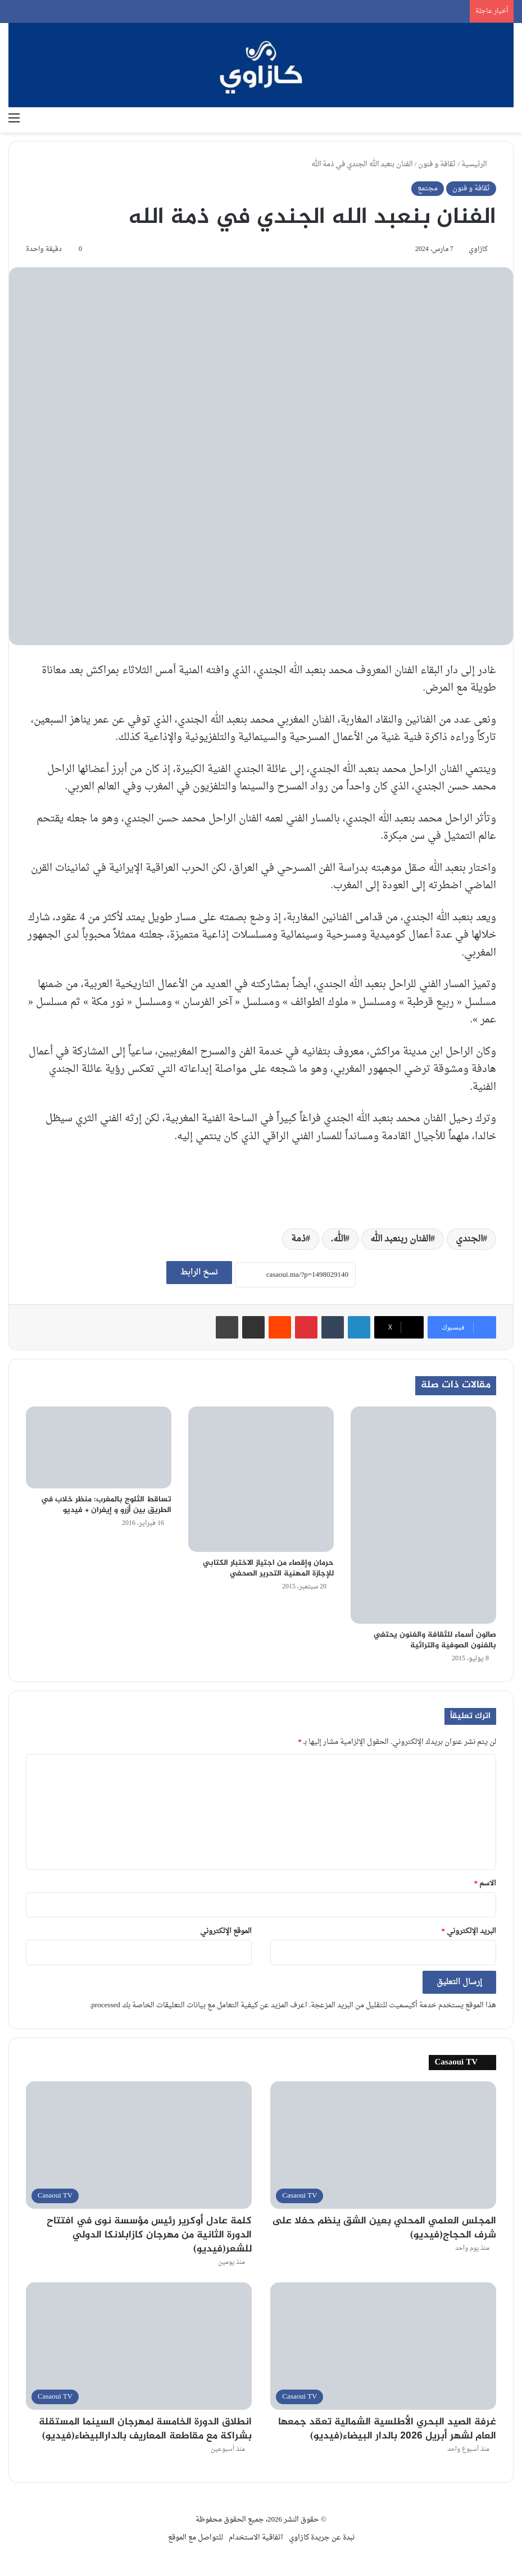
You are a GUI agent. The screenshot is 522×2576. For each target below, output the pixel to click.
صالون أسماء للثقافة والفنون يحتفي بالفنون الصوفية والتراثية (435, 1640)
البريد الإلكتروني (469, 1931)
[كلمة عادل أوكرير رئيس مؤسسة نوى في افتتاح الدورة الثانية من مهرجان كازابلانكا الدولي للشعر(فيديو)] (139, 2145)
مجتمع (427, 188)
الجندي (469, 1239)
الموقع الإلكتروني (226, 1931)
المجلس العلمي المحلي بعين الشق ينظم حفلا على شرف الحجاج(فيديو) (384, 2228)
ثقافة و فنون (437, 164)
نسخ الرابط (199, 1272)
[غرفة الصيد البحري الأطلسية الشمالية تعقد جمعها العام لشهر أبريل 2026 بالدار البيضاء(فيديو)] (383, 2346)
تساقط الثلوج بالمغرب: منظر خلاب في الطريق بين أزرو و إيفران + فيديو (106, 1505)
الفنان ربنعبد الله (400, 1239)
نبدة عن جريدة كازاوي (322, 2538)
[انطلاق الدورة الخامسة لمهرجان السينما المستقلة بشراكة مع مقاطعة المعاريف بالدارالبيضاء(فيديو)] (139, 2346)
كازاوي (478, 249)
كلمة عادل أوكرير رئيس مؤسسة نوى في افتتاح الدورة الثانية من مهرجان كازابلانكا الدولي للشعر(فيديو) (149, 2235)
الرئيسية (478, 164)
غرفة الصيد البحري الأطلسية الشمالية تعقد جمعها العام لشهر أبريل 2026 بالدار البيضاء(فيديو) (387, 2429)
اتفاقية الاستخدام (256, 2538)
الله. (338, 1239)
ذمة (298, 1239)
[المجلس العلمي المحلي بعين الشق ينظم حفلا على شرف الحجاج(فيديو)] (383, 2145)
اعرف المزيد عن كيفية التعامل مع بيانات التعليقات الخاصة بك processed (199, 2005)
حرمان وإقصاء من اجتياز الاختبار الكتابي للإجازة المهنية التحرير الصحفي (268, 1568)
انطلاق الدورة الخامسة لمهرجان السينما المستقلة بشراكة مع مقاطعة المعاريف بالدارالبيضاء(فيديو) (145, 2429)
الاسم (485, 1883)
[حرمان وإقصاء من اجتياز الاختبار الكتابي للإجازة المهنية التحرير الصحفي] (261, 1479)
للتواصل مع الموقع (195, 2538)
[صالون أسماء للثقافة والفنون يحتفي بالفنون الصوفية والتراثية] (423, 1515)
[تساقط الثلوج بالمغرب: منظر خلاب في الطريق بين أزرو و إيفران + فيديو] (98, 1447)
